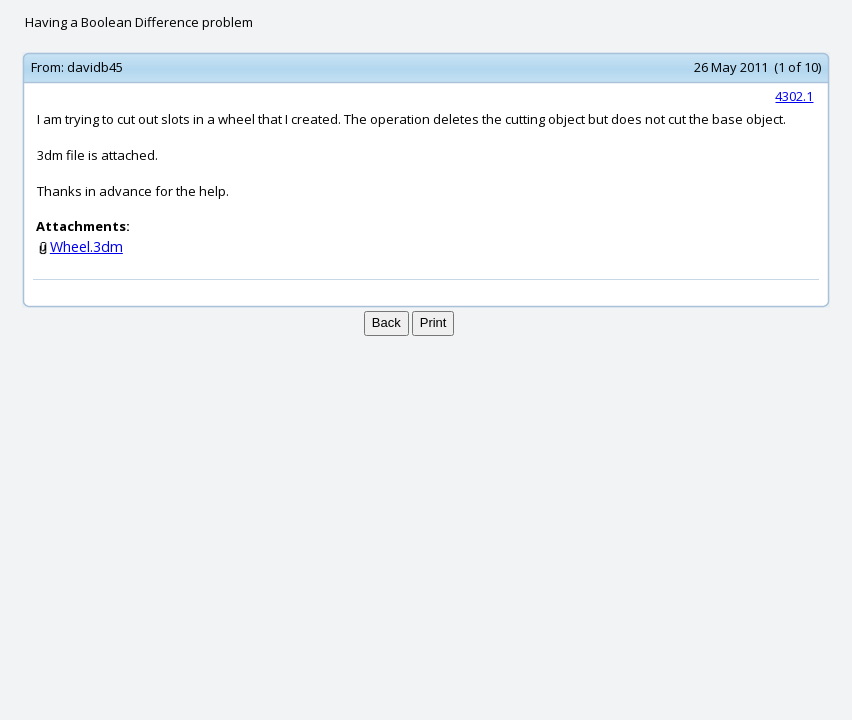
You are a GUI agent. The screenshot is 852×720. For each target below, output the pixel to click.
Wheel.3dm (86, 246)
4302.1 (794, 96)
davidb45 (95, 67)
